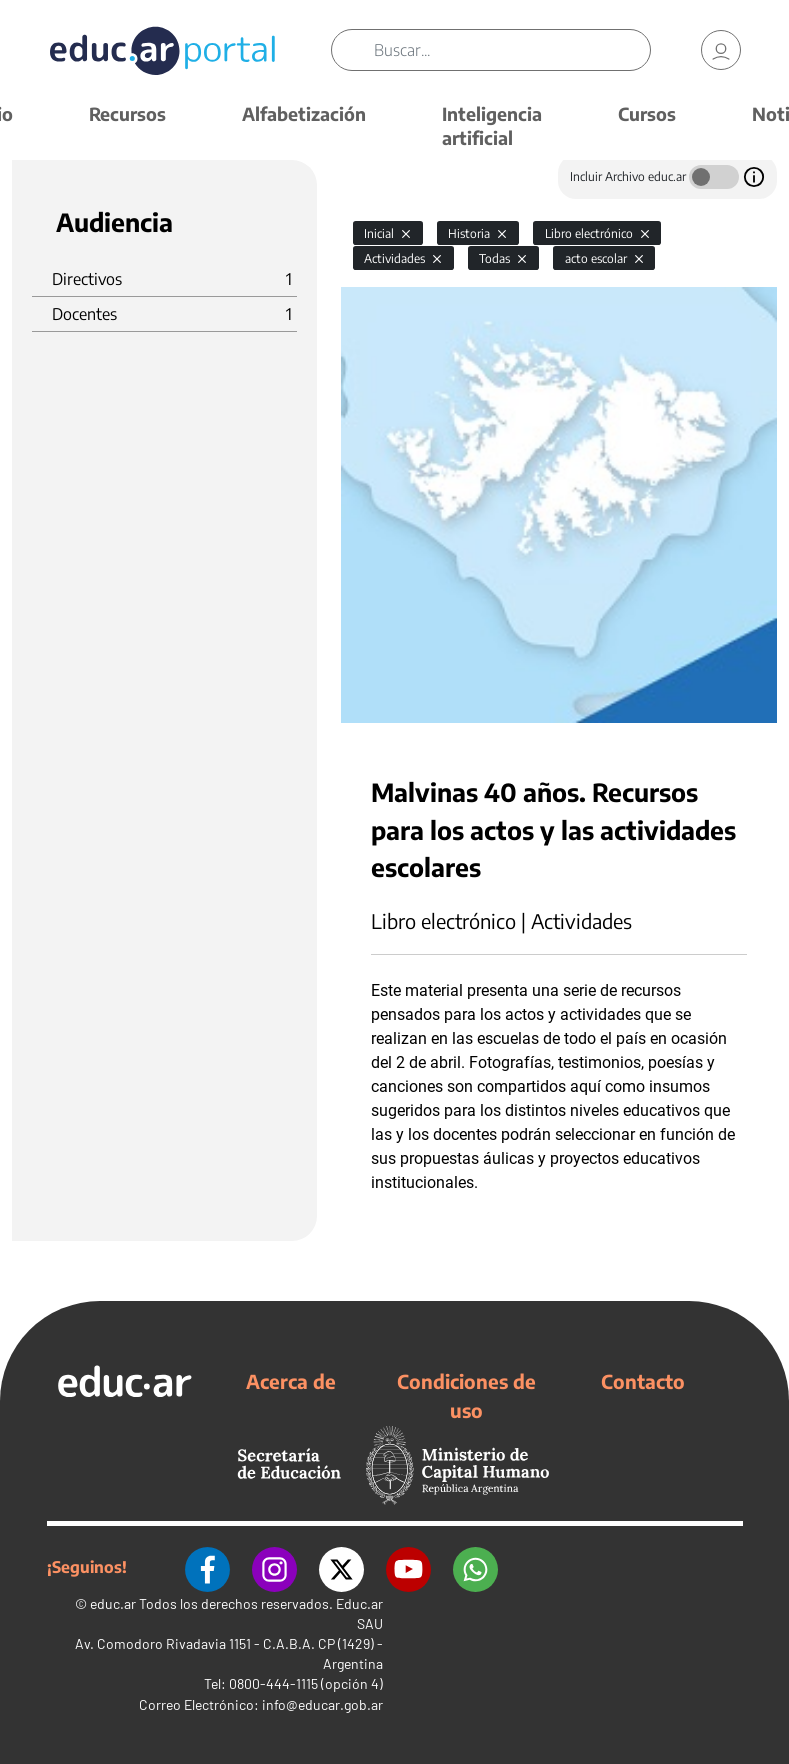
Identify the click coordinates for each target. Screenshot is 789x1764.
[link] (721, 50)
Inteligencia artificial (492, 125)
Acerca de (291, 1381)
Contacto (643, 1381)
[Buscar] (512, 50)
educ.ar (113, 1602)
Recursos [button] (127, 113)
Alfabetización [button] (304, 113)
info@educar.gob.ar (322, 1703)
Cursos (647, 113)
